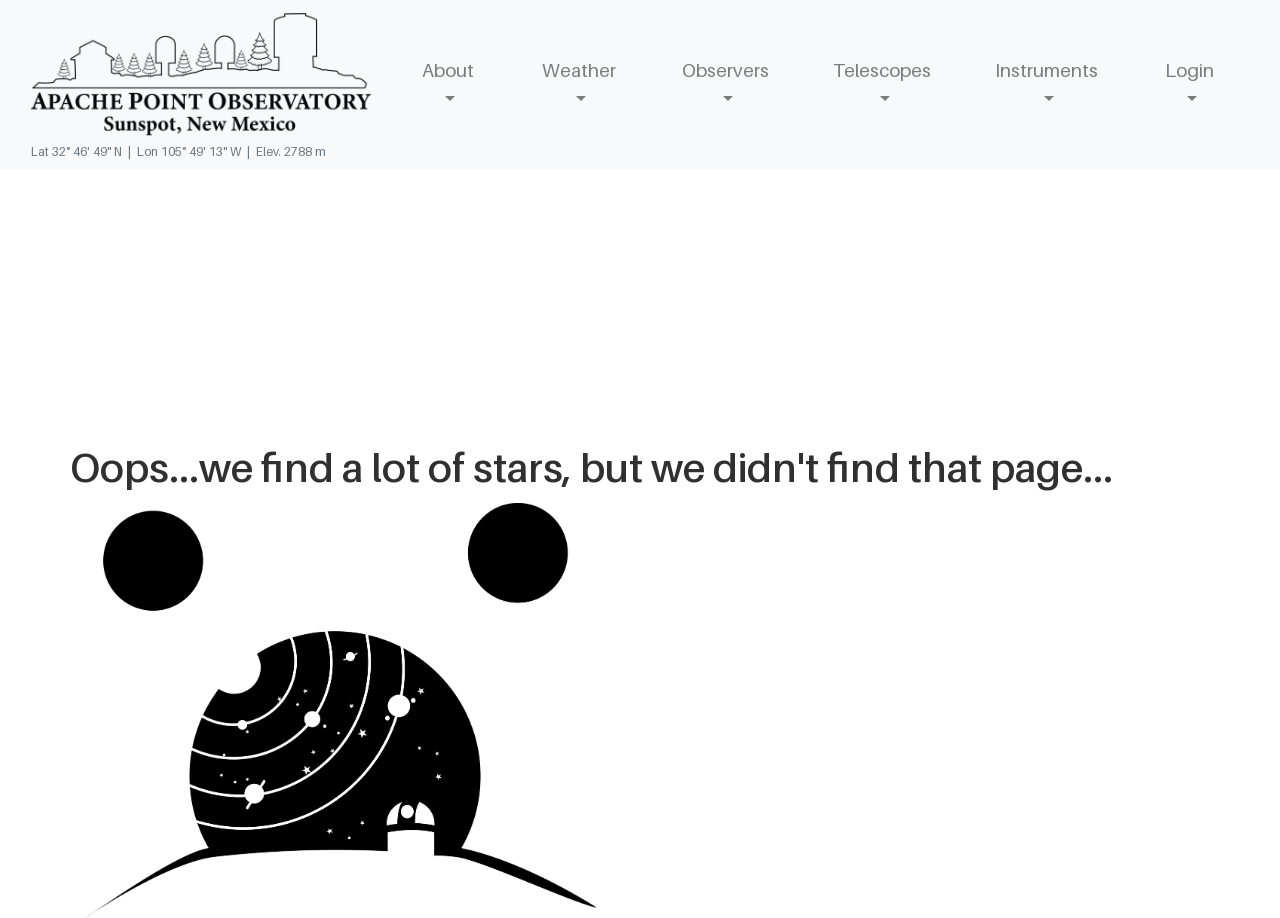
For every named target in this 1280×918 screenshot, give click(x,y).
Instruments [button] (1046, 70)
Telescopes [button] (882, 70)
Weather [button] (579, 70)
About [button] (448, 70)
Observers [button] (725, 70)
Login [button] (1189, 70)
